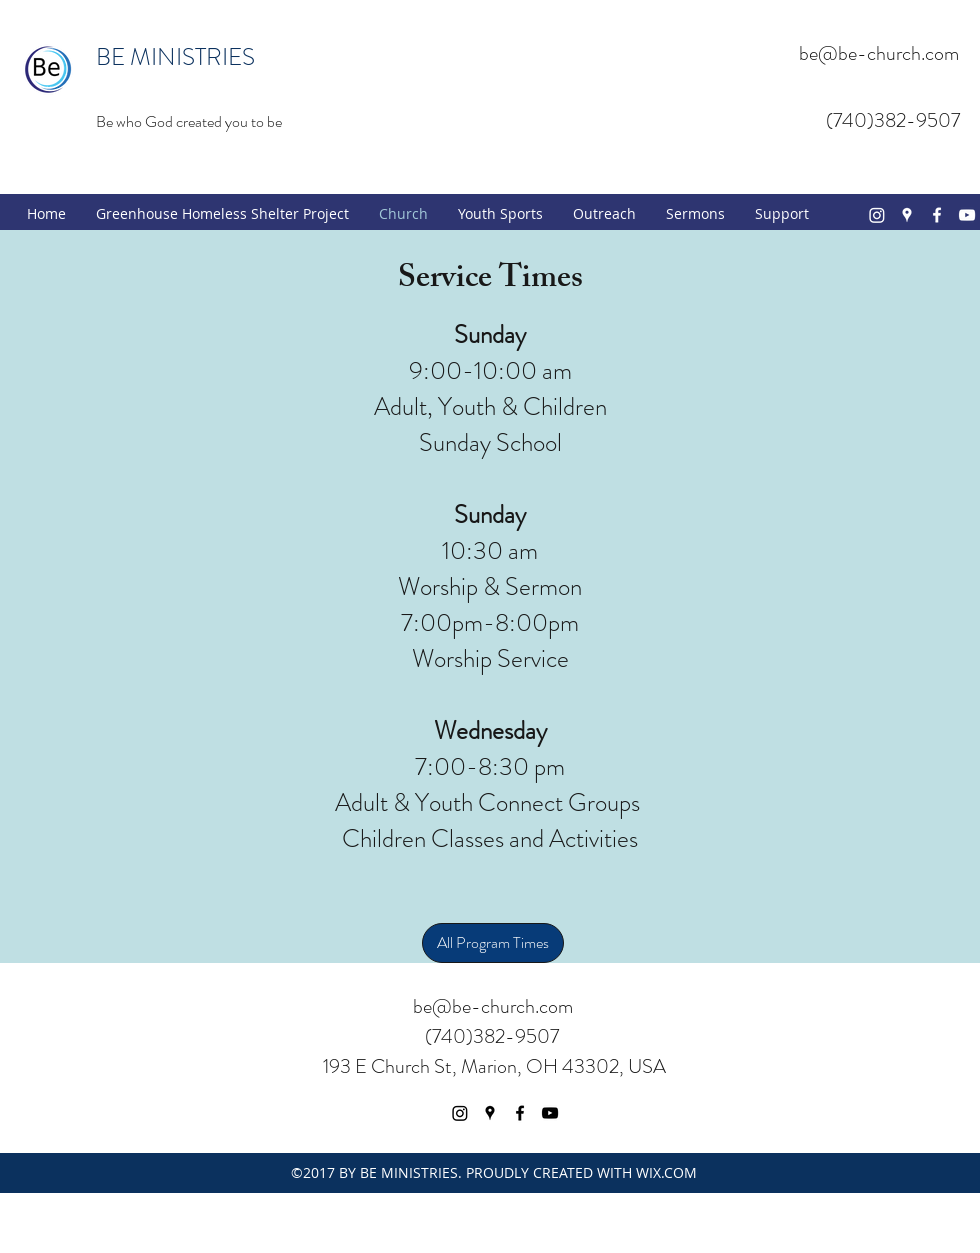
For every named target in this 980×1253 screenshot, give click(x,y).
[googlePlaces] (907, 215)
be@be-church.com (879, 53)
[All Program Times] (493, 943)
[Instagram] (877, 215)
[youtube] (967, 215)
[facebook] (937, 215)
